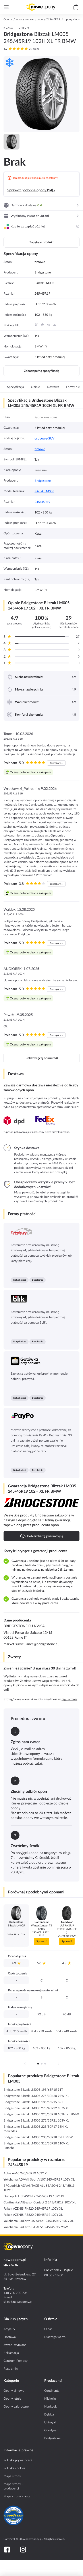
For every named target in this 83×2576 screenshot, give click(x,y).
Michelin (50, 2398)
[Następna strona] (58, 2063)
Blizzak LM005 (44, 491)
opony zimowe (24, 19)
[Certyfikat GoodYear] (13, 2515)
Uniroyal (50, 2422)
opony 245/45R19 (49, 19)
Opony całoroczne (16, 2406)
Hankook (50, 2406)
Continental (52, 2390)
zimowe (40, 449)
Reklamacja (11, 2352)
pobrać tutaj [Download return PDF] (32, 1763)
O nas (48, 2329)
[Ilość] (34, 2568)
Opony (8, 19)
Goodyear (51, 2430)
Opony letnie (12, 2398)
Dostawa (10, 2337)
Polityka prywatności (18, 2460)
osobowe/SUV (44, 438)
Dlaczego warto (55, 2337)
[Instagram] (23, 2549)
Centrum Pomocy (15, 2360)
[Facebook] (7, 2549)
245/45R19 (42, 502)
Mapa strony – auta (17, 2496)
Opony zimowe (14, 2390)
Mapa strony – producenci (13, 2486)
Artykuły (9, 2329)
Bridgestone (43, 480)
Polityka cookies (14, 2468)
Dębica (49, 2414)
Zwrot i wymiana (15, 2345)
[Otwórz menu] (6, 7)
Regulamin (11, 2368)
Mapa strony (12, 2476)
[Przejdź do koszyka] (75, 7)
